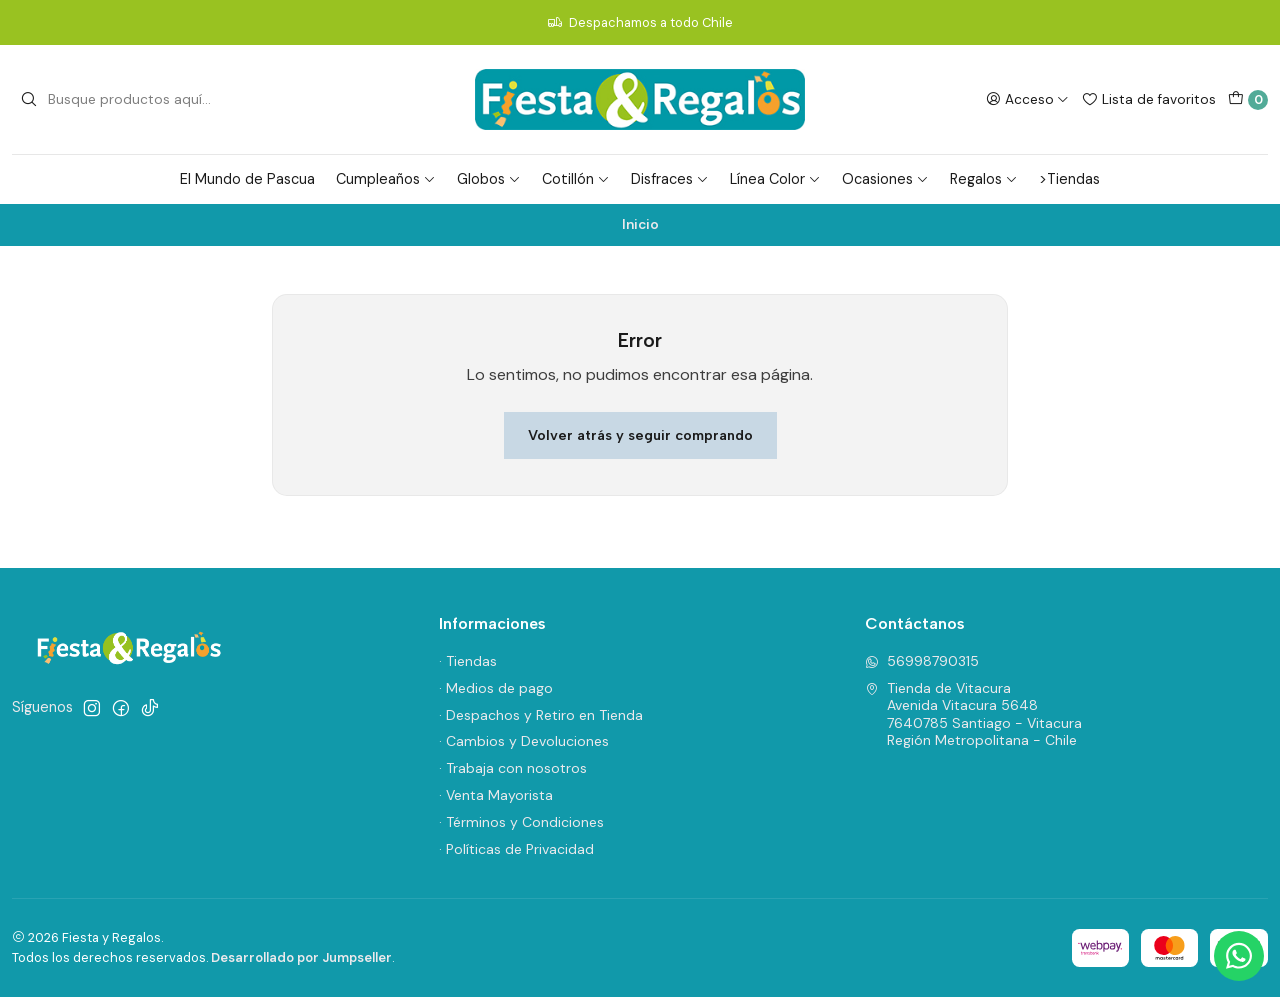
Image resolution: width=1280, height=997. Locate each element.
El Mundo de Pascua (247, 179)
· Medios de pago (496, 688)
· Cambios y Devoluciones (524, 741)
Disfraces (670, 179)
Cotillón (576, 179)
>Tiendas (1069, 179)
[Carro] (1248, 100)
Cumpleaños (386, 179)
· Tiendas (468, 661)
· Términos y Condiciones (521, 822)
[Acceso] (1027, 99)
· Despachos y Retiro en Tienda (541, 715)
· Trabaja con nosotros (513, 768)
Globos (489, 179)
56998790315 (922, 661)
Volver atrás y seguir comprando (640, 435)
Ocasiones (885, 179)
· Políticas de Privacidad (516, 849)
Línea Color (775, 179)
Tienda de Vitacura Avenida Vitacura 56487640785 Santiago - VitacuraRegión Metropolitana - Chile (973, 714)
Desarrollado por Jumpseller (301, 957)
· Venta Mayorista (496, 795)
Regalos (984, 179)
